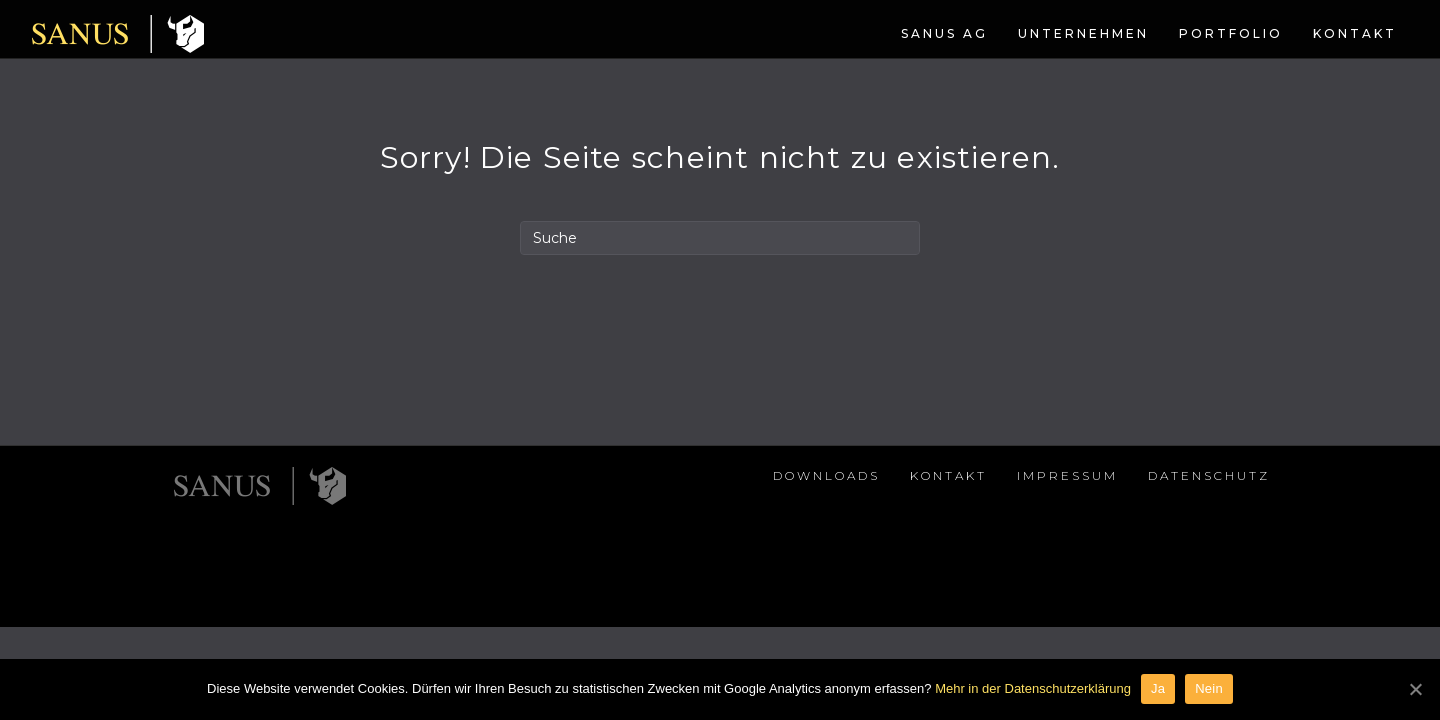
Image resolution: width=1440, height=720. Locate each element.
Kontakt (1213, 33)
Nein (1209, 688)
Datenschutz (1209, 545)
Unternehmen (941, 33)
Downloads (826, 545)
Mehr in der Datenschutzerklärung (1033, 688)
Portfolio (1089, 33)
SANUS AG (802, 33)
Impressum (1067, 545)
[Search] (720, 308)
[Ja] (1415, 689)
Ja (1158, 688)
